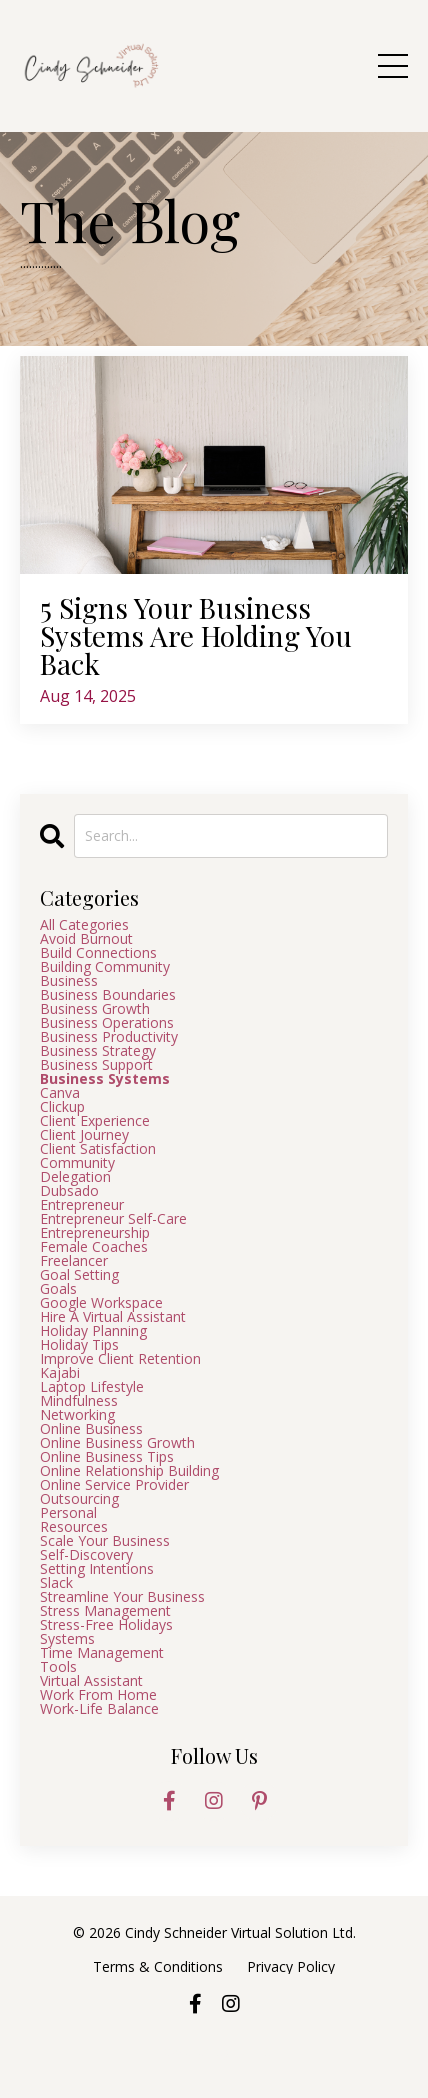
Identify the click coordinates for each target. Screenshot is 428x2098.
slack (56, 1583)
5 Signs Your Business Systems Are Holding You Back (196, 636)
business (69, 981)
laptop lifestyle (92, 1387)
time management (102, 1653)
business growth (95, 1009)
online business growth (117, 1443)
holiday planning (93, 1331)
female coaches (94, 1247)
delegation (75, 1177)
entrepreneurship (95, 1233)
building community (105, 967)
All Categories (84, 925)
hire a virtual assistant (113, 1317)
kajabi (60, 1373)
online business (91, 1429)
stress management (105, 1611)
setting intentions (97, 1569)
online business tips (107, 1457)
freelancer (74, 1261)
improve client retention (120, 1359)
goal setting (79, 1275)
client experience (95, 1121)
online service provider (114, 1485)
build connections (98, 953)
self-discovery (86, 1555)
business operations (107, 1023)
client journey (84, 1135)
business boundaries (108, 995)
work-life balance (99, 1709)
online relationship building (129, 1471)
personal (68, 1513)
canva (60, 1093)
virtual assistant (91, 1681)
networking (77, 1415)
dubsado (69, 1191)
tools (58, 1667)
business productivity (109, 1037)
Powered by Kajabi (214, 2050)
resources (74, 1527)
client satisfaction (98, 1149)
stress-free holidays (106, 1625)
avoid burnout (86, 939)
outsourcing (79, 1499)
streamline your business (122, 1597)
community (77, 1163)
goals (58, 1289)
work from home (98, 1695)
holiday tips (79, 1345)
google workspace (101, 1303)
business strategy (98, 1051)
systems (67, 1639)
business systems (105, 1079)
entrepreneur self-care (113, 1219)
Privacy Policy (291, 1966)
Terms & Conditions (160, 1966)
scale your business (105, 1541)
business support (96, 1065)
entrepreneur (82, 1205)
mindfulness (79, 1401)
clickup (62, 1107)
